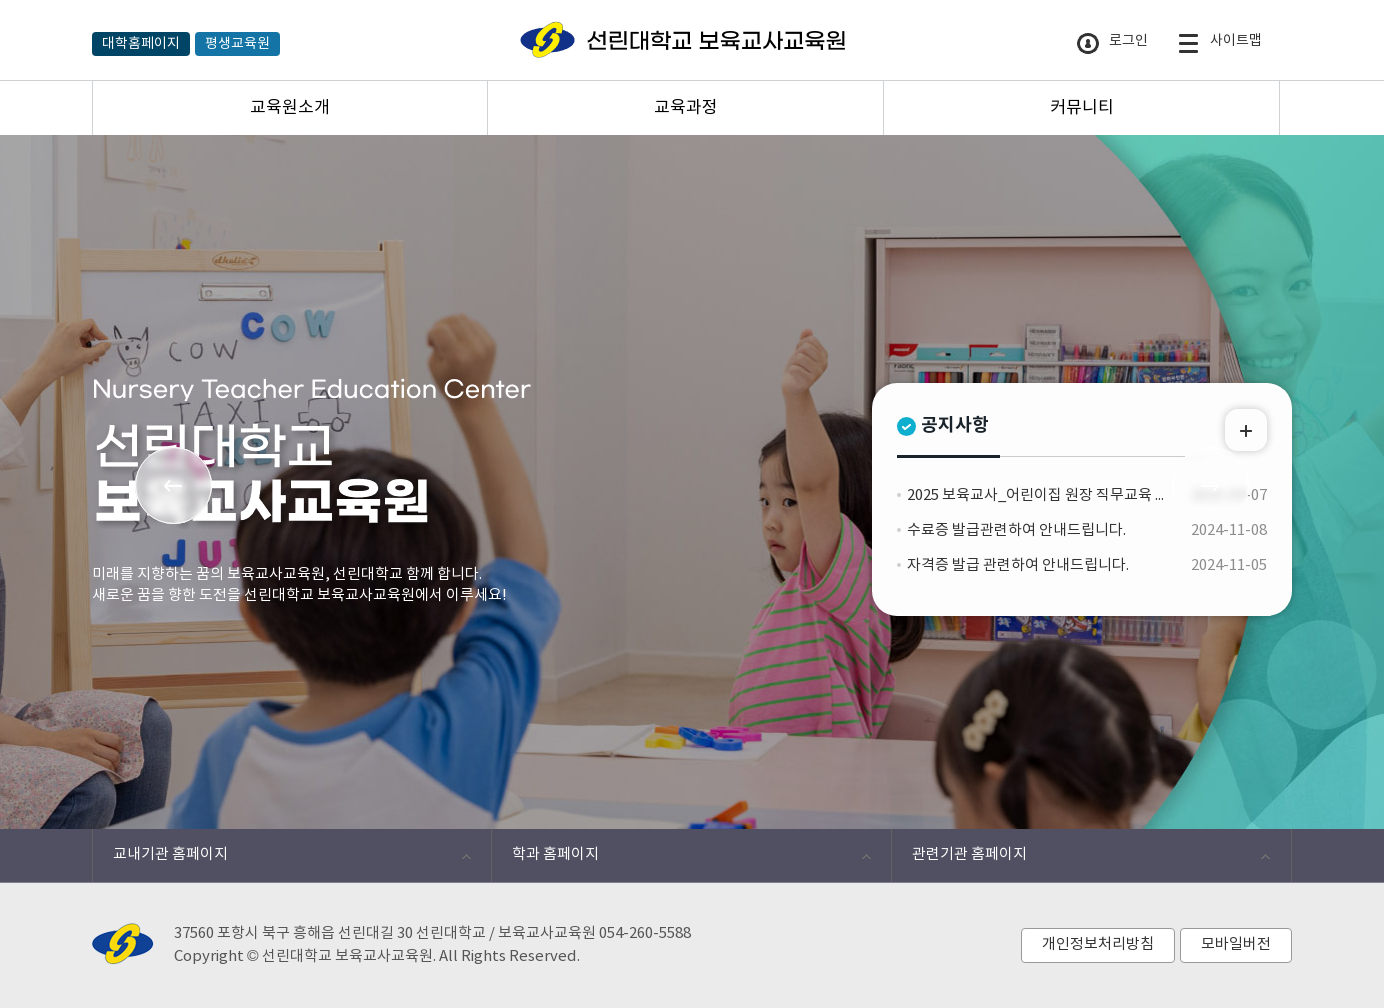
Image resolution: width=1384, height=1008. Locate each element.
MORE (1246, 430)
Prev (173, 485)
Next (1210, 485)
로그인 (1112, 43)
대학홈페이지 (141, 44)
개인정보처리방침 (1098, 944)
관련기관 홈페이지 (1080, 859)
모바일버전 (1236, 944)
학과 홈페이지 (680, 859)
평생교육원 (237, 44)
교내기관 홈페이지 (281, 859)
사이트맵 (1220, 43)
